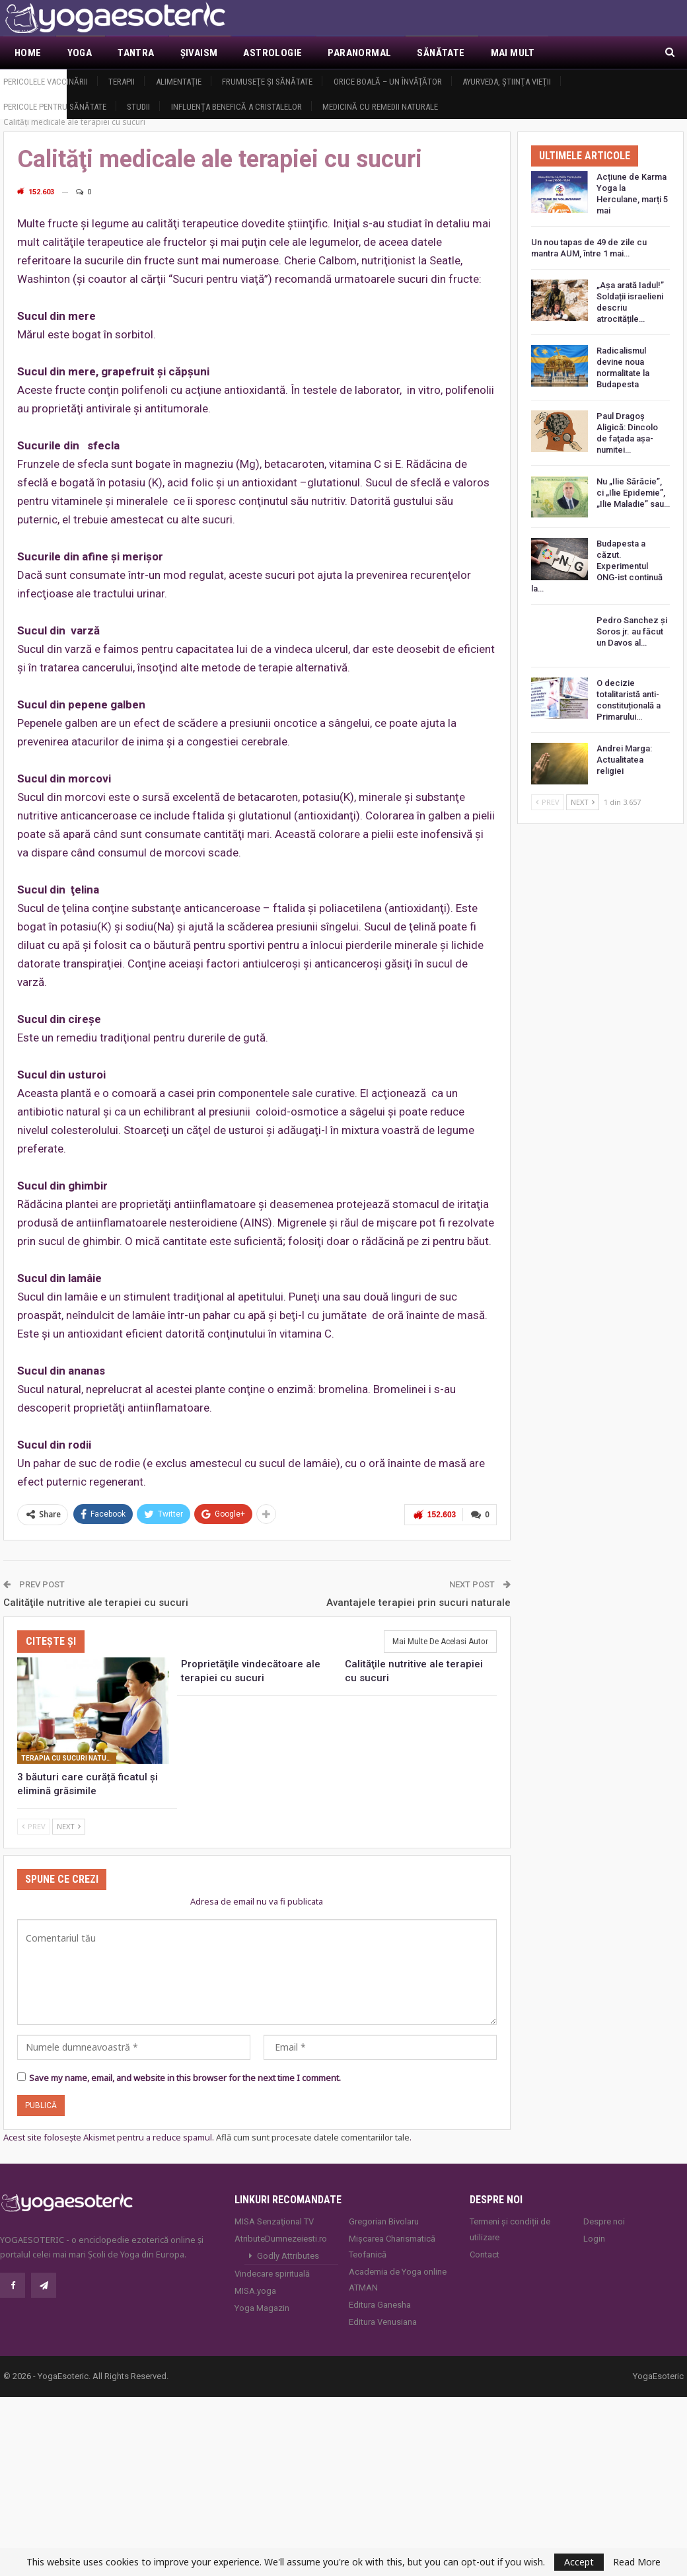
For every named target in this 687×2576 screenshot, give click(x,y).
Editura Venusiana (383, 2322)
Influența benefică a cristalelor (236, 107)
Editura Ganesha (380, 2305)
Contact (484, 2254)
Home (28, 53)
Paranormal (359, 53)
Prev (34, 1826)
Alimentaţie (178, 82)
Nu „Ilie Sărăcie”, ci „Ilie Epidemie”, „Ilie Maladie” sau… (633, 492)
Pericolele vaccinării (45, 82)
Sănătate (440, 53)
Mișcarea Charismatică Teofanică (392, 2246)
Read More (637, 2562)
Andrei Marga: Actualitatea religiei (624, 759)
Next (69, 1826)
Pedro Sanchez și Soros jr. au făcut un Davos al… (632, 631)
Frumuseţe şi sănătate (267, 82)
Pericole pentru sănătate (54, 107)
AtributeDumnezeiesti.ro (281, 2239)
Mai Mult (513, 53)
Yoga (79, 53)
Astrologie (272, 53)
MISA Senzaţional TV (274, 2221)
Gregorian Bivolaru (384, 2221)
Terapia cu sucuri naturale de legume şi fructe (68, 1758)
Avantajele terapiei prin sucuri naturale (418, 1603)
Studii (138, 107)
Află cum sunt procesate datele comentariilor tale (313, 2137)
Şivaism (199, 53)
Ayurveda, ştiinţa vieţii (506, 82)
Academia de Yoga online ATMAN (398, 2279)
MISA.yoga (255, 2291)
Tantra (136, 53)
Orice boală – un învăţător (388, 82)
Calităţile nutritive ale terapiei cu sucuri (95, 1603)
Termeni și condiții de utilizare (510, 2229)
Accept (579, 2562)
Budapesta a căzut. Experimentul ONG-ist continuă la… (597, 566)
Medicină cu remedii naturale (380, 107)
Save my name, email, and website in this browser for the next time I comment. (185, 2078)
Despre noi (604, 2221)
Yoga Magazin (262, 2308)
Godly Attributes (288, 2256)
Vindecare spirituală (272, 2274)
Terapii (121, 82)
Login (594, 2239)
